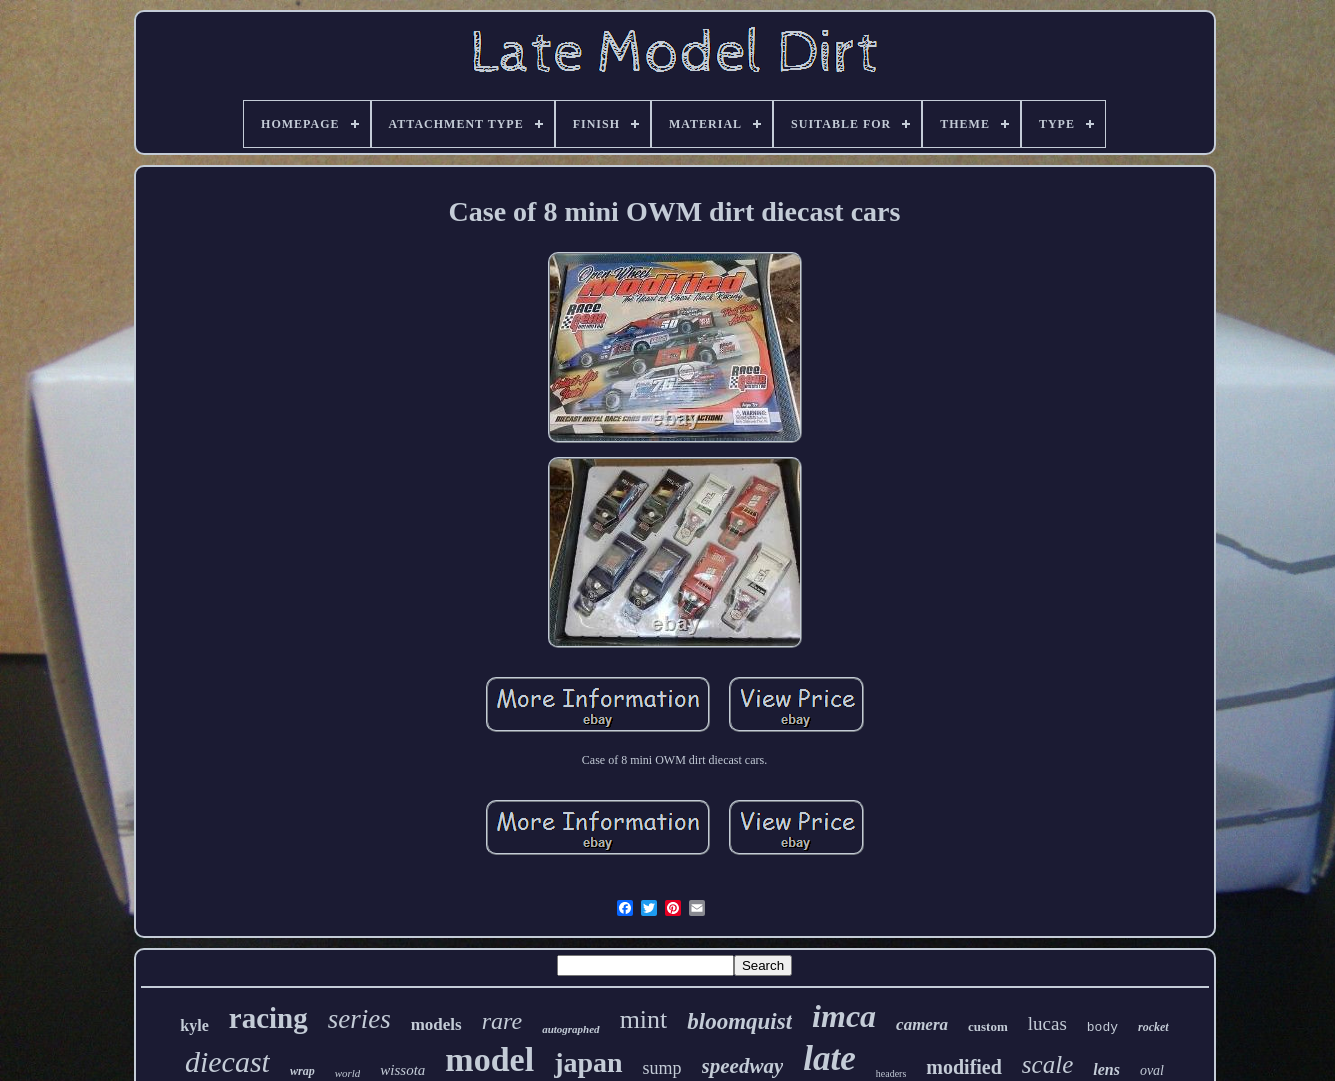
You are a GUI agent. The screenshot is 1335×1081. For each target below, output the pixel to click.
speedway (743, 1066)
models (436, 1024)
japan (588, 1062)
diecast (227, 1061)
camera (922, 1024)
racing (268, 1018)
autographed (570, 1029)
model (489, 1059)
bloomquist (739, 1021)
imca (844, 1016)
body (1102, 1027)
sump (662, 1068)
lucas (1047, 1023)
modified (964, 1067)
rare (502, 1021)
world (348, 1073)
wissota (402, 1070)
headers (891, 1073)
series (359, 1019)
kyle (194, 1025)
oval (1152, 1070)
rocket (1153, 1027)
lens (1106, 1069)
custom (988, 1026)
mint (644, 1019)
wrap (302, 1071)
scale (1047, 1064)
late (829, 1058)
